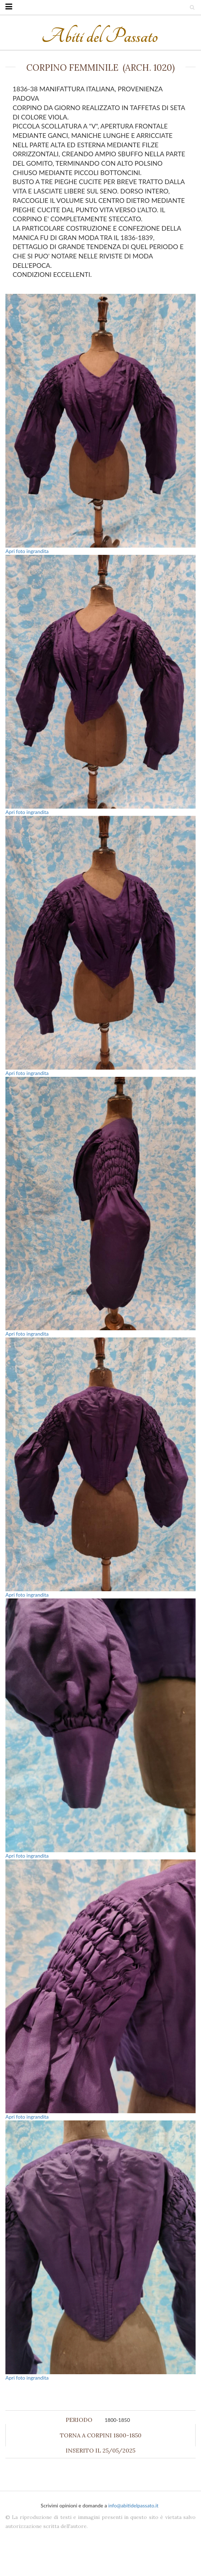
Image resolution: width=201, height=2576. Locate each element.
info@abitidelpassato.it (133, 2505)
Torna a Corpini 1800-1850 (100, 2435)
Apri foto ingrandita (27, 551)
